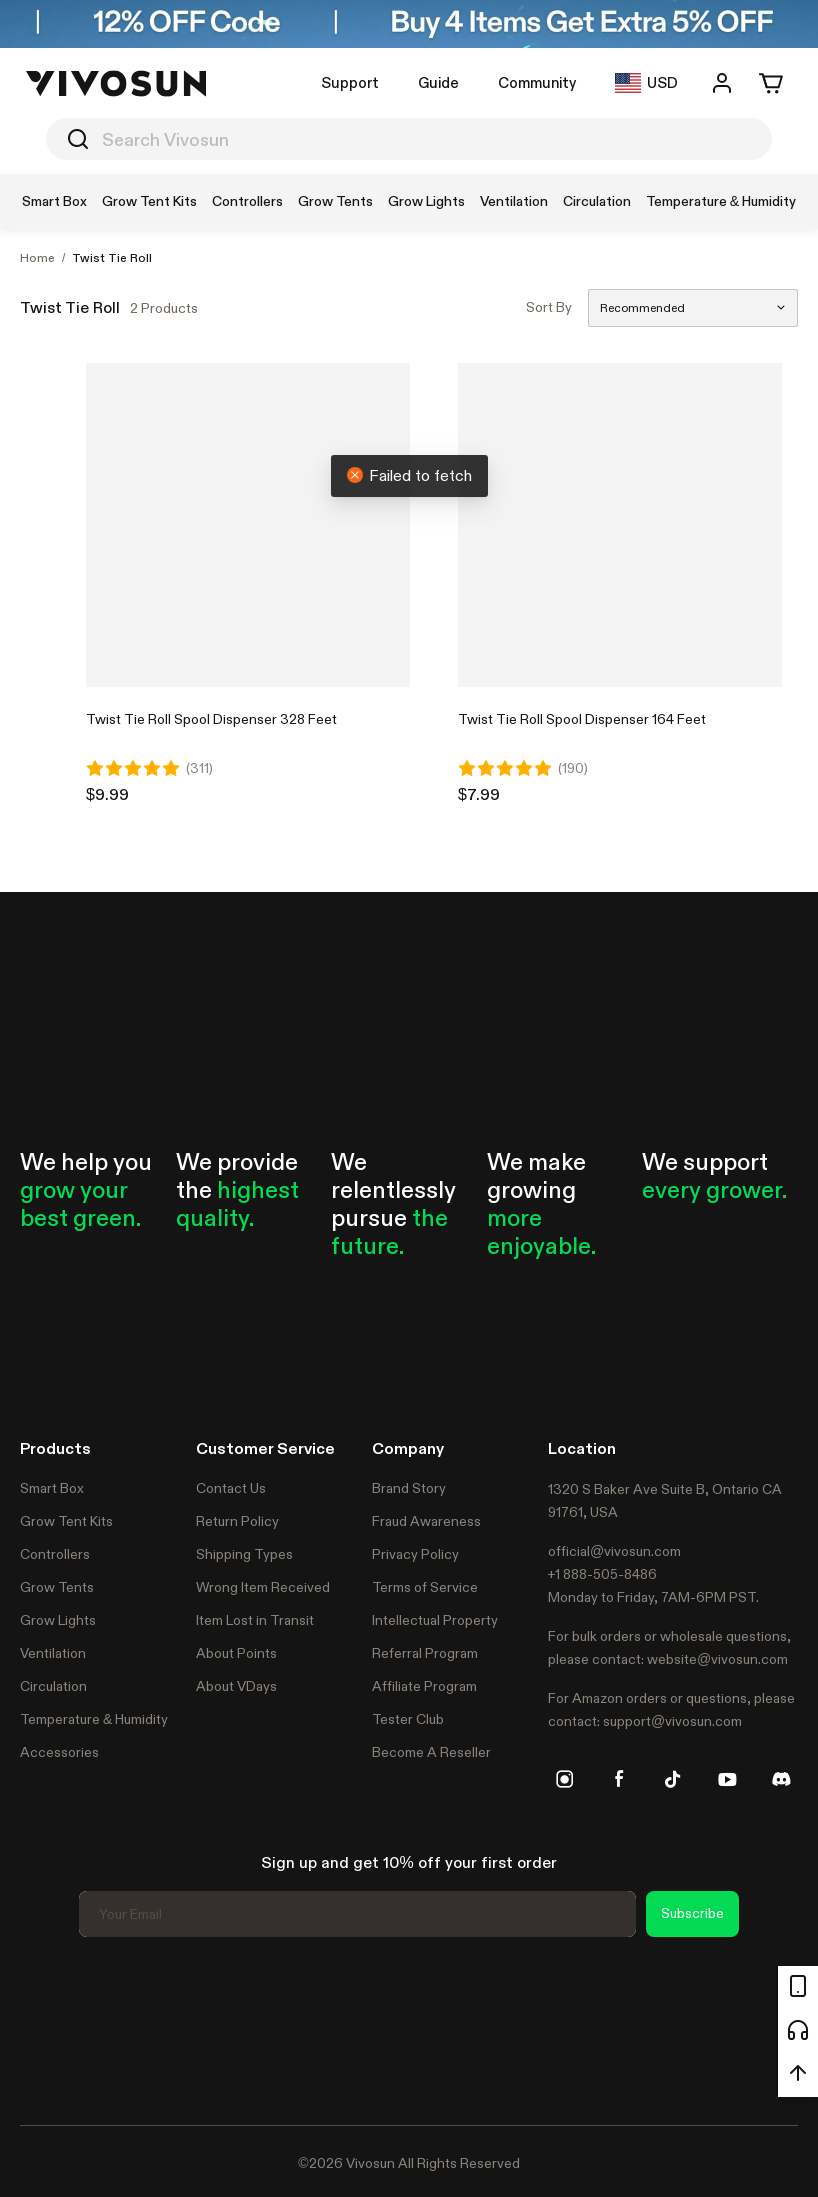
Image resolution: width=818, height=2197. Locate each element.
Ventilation (53, 1653)
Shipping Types (244, 1554)
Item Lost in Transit (255, 1620)
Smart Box (52, 1488)
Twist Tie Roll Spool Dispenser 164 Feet (582, 719)
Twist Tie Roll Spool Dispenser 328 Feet (211, 719)
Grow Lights (58, 1620)
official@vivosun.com (614, 1551)
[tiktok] (673, 1779)
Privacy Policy (415, 1554)
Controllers (55, 1554)
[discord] (781, 1779)
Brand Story (409, 1488)
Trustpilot (50, 2028)
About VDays (236, 1686)
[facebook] (619, 1779)
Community (537, 82)
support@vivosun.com (672, 1721)
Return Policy (237, 1521)
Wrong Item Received (263, 1587)
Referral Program (425, 1653)
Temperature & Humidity (94, 1719)
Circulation (53, 1686)
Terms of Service (425, 1587)
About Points (236, 1653)
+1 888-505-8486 (602, 1574)
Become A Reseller (431, 1752)
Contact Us (231, 1488)
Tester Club (408, 1719)
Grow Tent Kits (66, 1521)
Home (37, 258)
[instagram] (565, 1779)
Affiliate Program (424, 1686)
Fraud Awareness (426, 1521)
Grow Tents (57, 1587)
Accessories (59, 1752)
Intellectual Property (435, 1620)
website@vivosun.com (717, 1659)
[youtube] (727, 1779)
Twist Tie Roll (112, 258)
